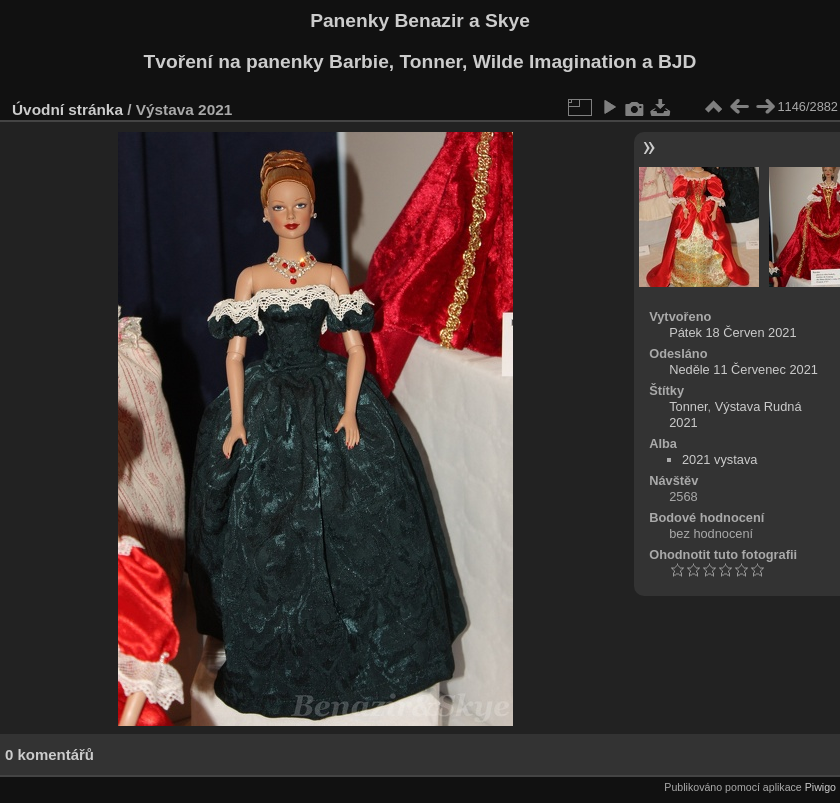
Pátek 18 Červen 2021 (732, 332)
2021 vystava (719, 459)
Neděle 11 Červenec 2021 (743, 369)
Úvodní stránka (67, 109)
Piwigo (820, 787)
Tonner (688, 406)
